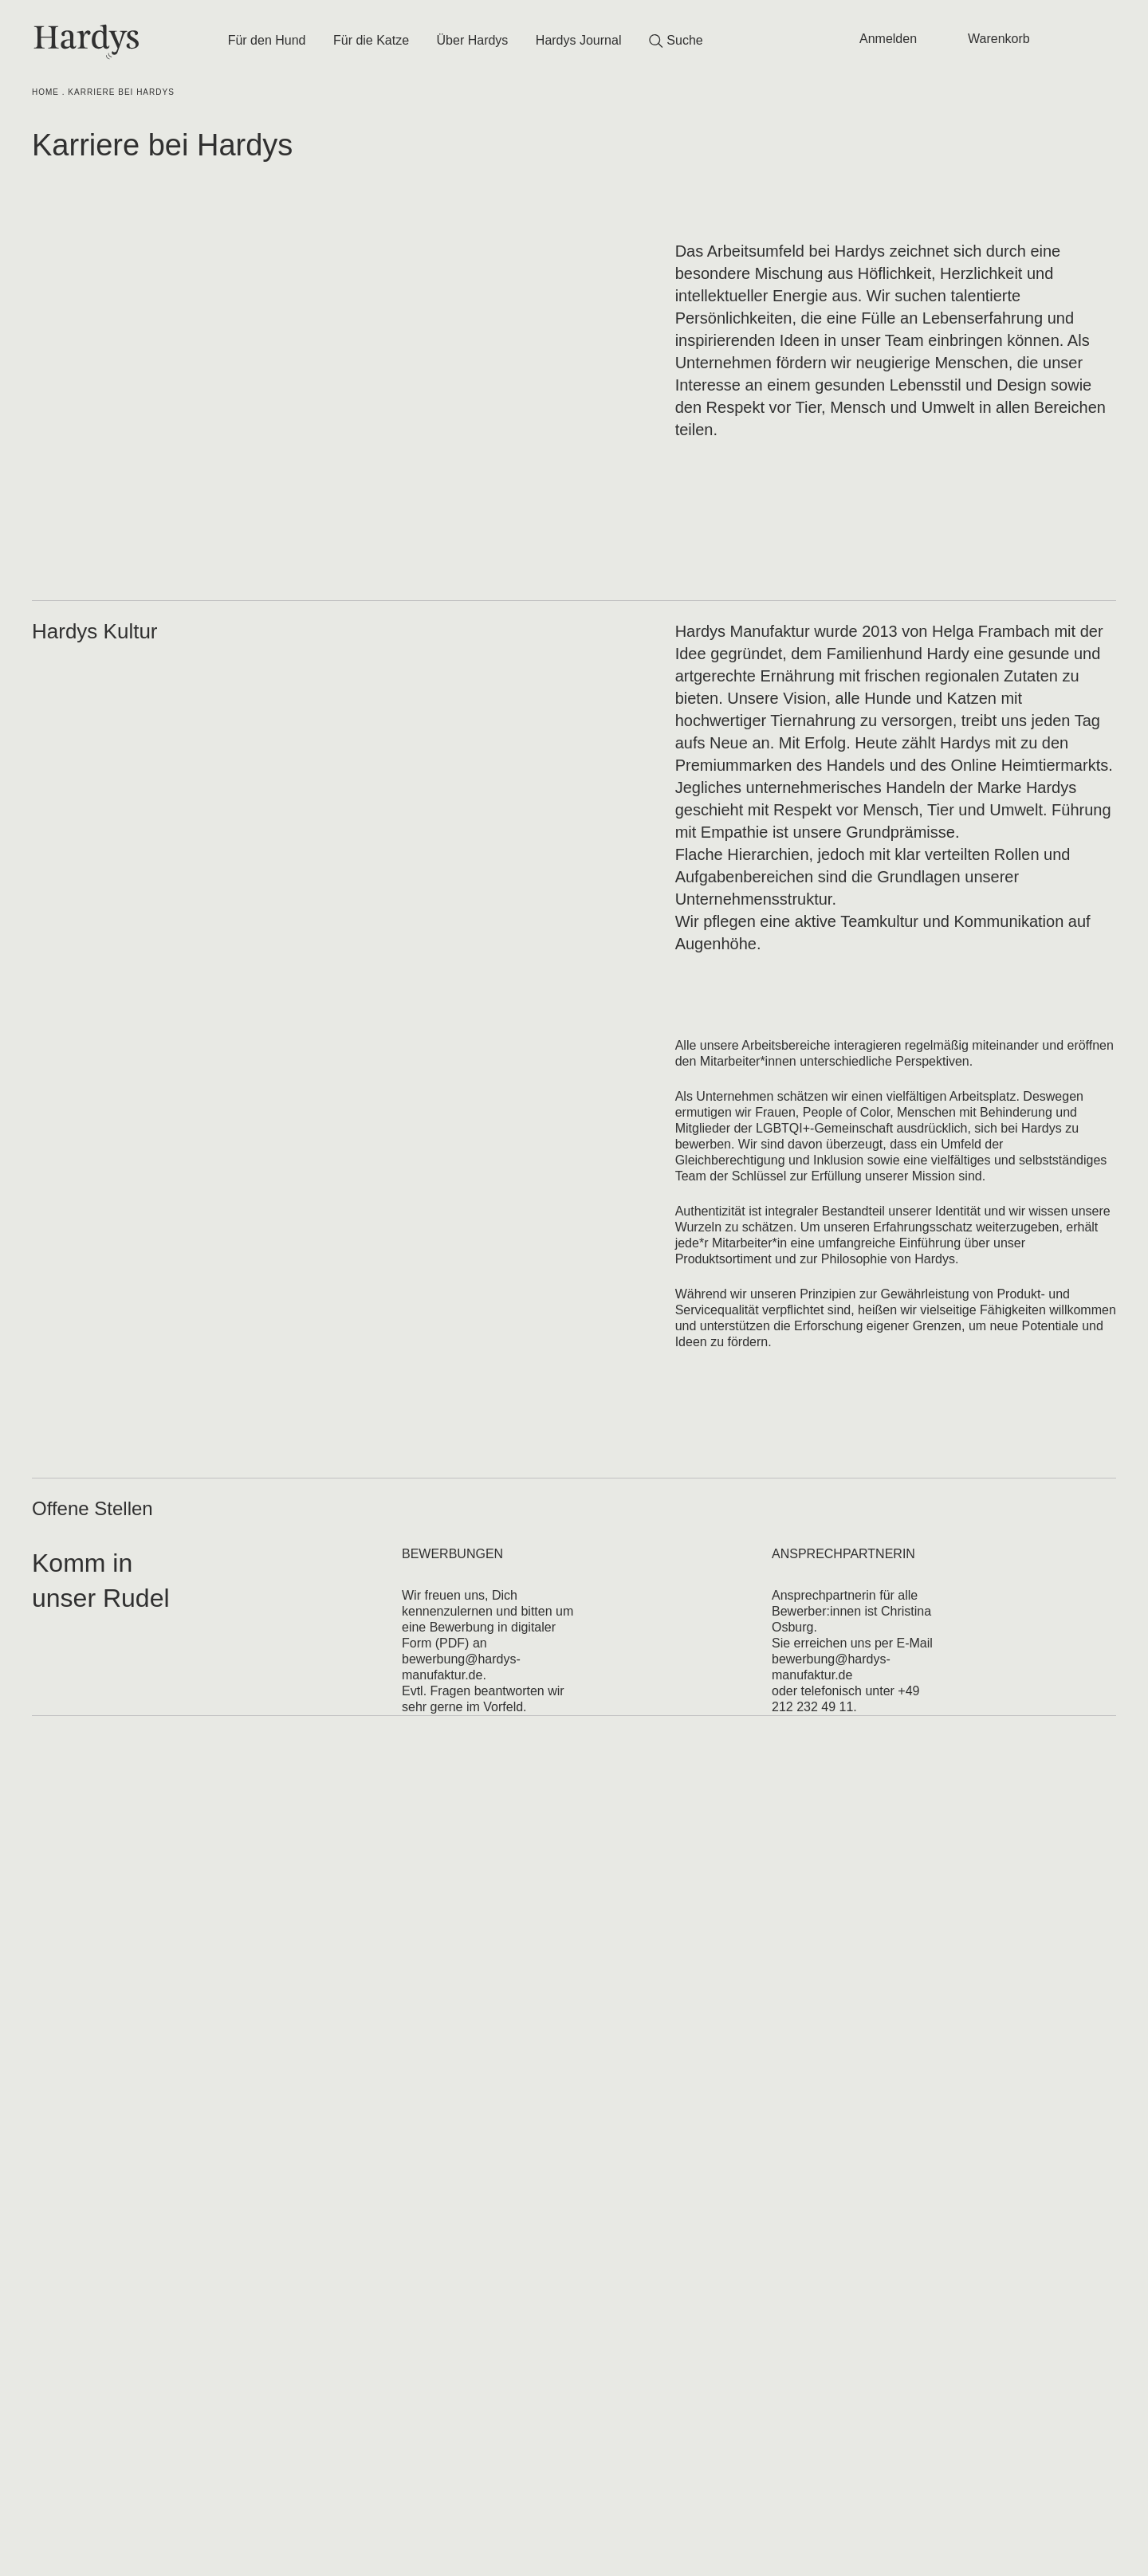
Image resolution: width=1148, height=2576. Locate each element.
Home (45, 92)
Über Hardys (473, 40)
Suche (676, 40)
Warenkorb (999, 38)
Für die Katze (371, 40)
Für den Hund (267, 40)
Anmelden (888, 38)
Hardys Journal (579, 40)
